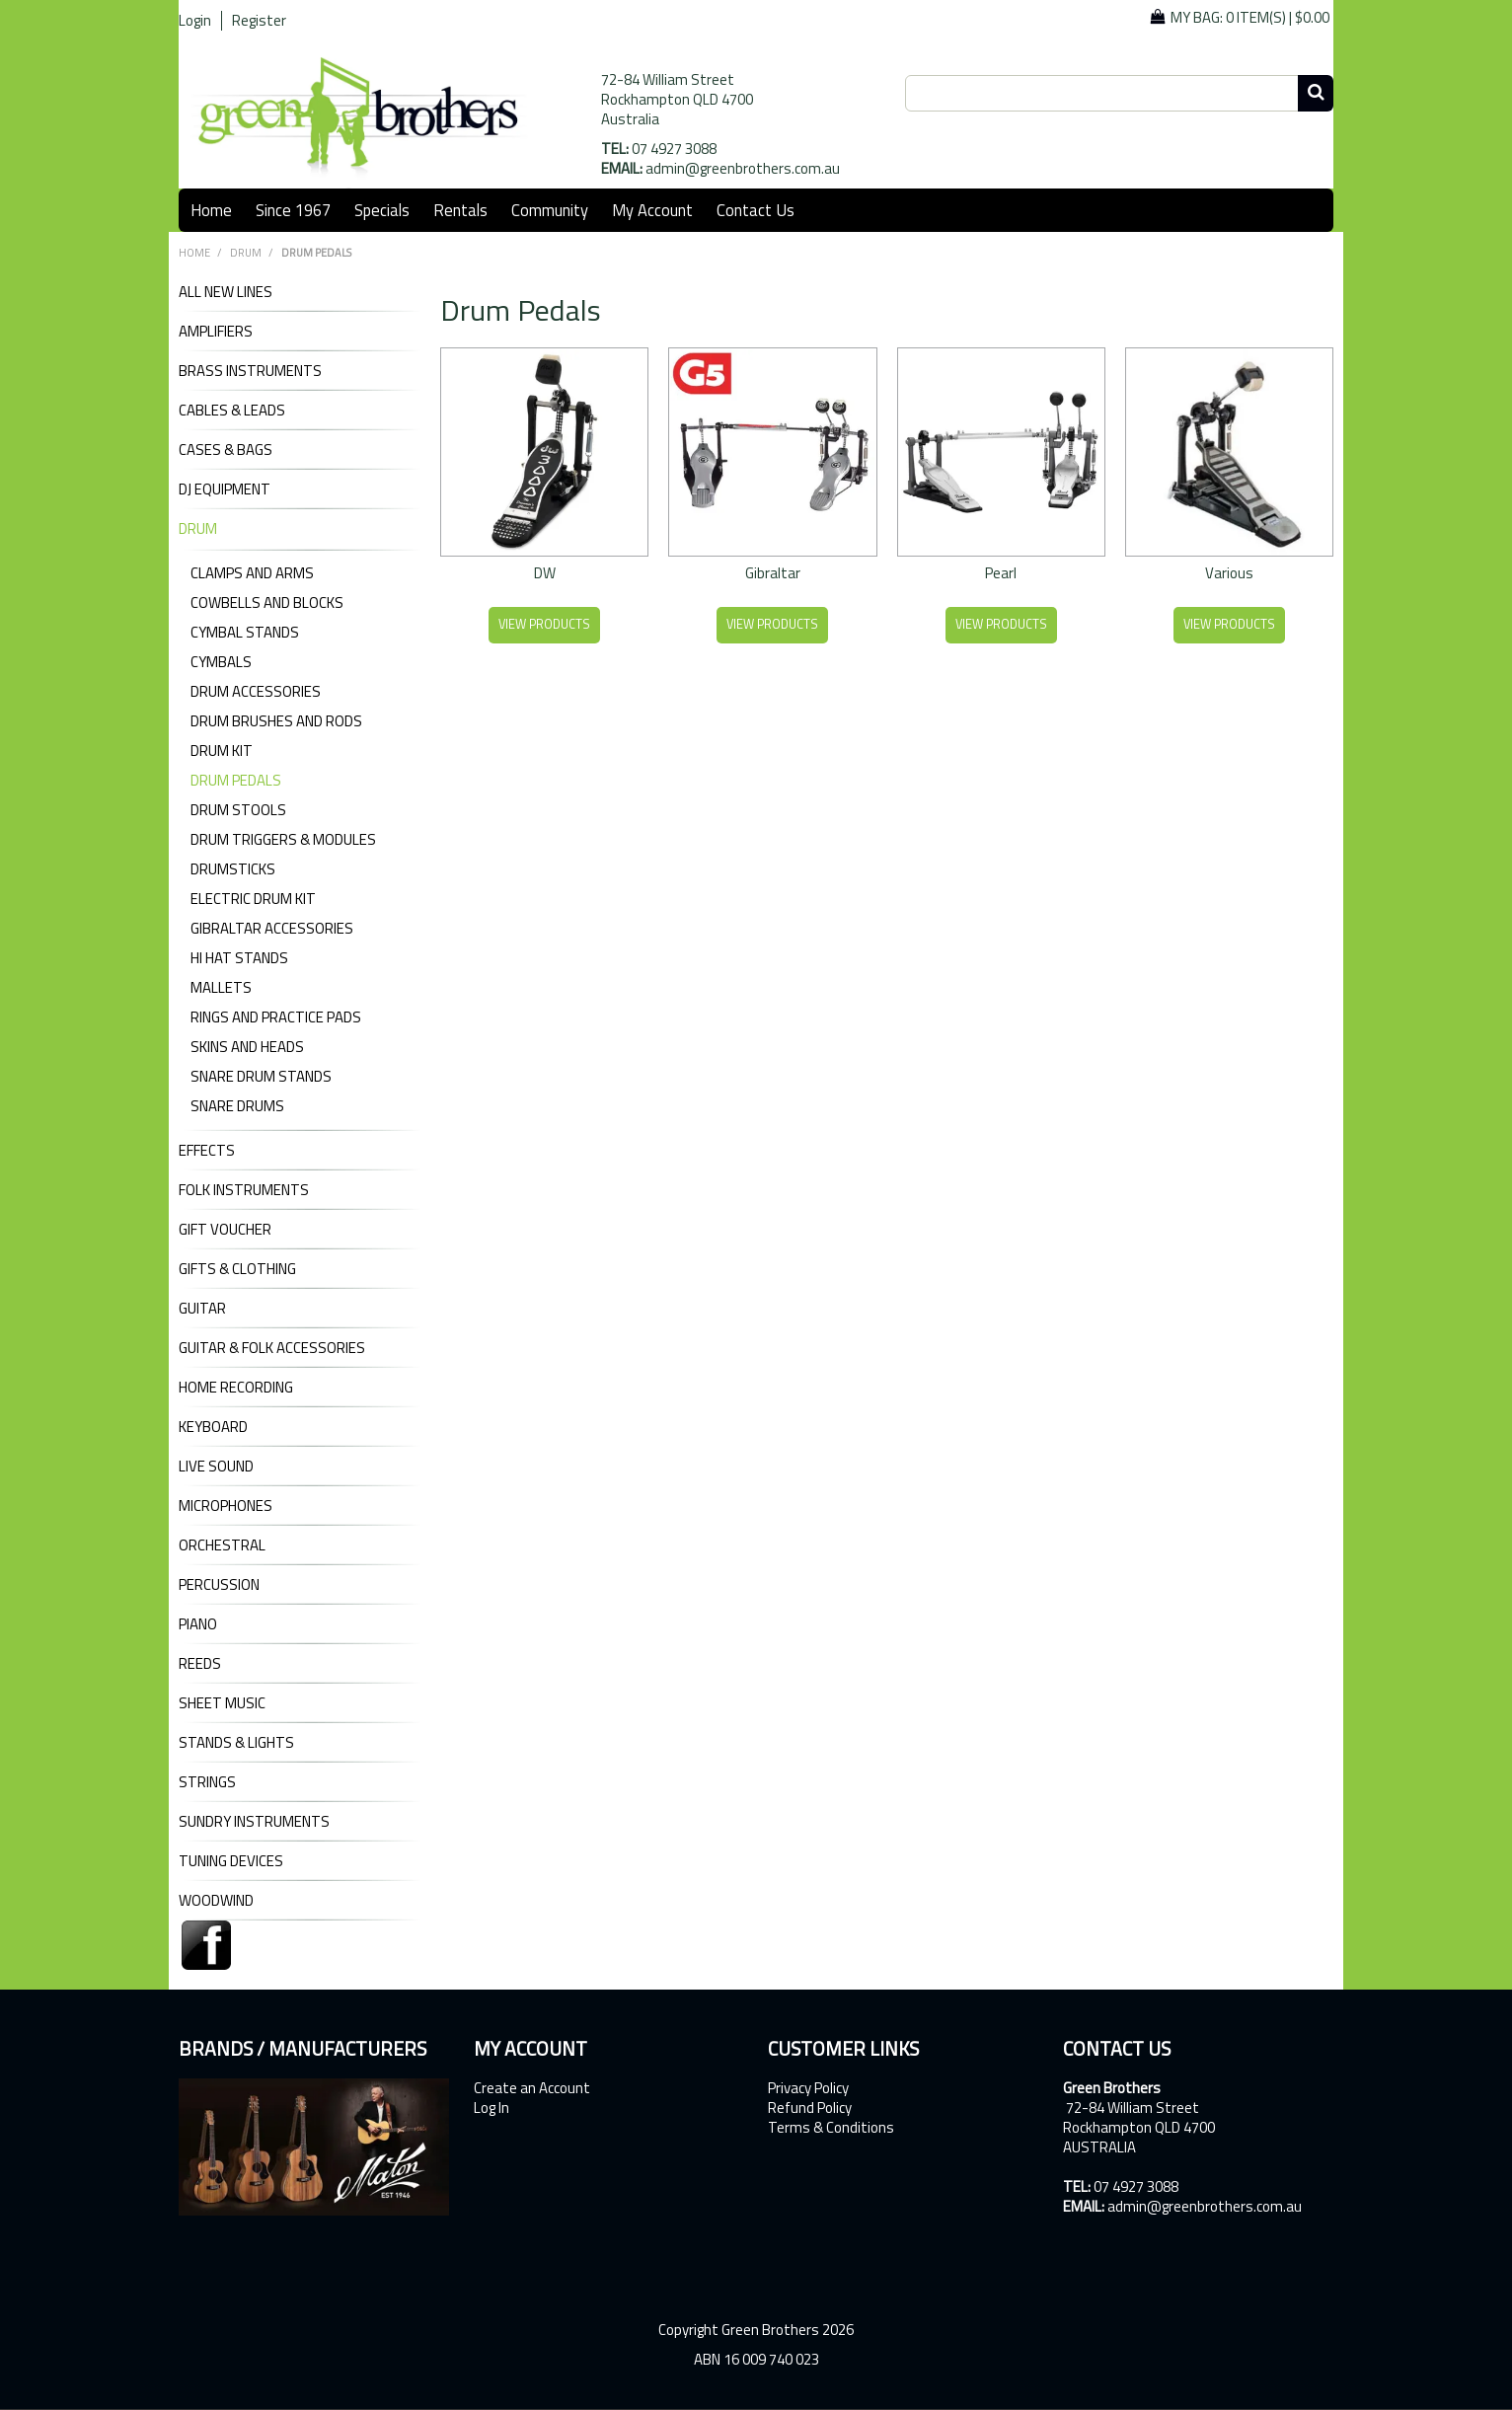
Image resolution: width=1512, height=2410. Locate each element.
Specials (382, 209)
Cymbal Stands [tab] (244, 632)
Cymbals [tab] (221, 661)
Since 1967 (293, 209)
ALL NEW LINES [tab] (225, 292)
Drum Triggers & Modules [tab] (283, 839)
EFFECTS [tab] (207, 1151)
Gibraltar (772, 573)
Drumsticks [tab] (232, 869)
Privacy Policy (808, 2088)
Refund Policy (810, 2108)
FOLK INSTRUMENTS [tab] (244, 1190)
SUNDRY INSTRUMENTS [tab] (254, 1822)
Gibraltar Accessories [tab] (271, 928)
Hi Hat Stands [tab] (239, 957)
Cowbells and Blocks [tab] (266, 602)
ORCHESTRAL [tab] (222, 1545)
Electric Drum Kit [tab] (253, 898)
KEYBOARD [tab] (213, 1427)
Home (211, 209)
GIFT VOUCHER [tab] (225, 1230)
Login (195, 21)
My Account (652, 209)
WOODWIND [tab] (216, 1901)
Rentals (460, 209)
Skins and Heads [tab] (247, 1046)
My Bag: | (1250, 17)
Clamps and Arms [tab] (252, 573)
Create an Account (532, 2088)
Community (549, 209)
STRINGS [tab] (207, 1782)
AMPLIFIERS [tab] (216, 331)
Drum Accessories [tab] (255, 691)
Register (259, 21)
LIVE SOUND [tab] (216, 1466)
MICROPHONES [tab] (225, 1506)
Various (1229, 573)
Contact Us (755, 209)
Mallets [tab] (221, 987)
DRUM (246, 253)
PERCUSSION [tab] (219, 1585)
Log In (491, 2108)
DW (545, 573)
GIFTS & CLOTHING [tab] (237, 1269)
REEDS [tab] (200, 1664)
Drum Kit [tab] (221, 750)
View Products (544, 624)
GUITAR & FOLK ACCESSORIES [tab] (272, 1348)
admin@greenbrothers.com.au (742, 168)
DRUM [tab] (198, 529)
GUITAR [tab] (202, 1308)
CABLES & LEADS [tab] (232, 410)
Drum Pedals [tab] (235, 780)
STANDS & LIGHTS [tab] (236, 1743)
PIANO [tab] (198, 1624)
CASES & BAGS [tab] (225, 450)
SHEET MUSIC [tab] (222, 1703)
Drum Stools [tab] (238, 809)
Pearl (1001, 573)
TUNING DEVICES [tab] (231, 1861)
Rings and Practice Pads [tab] (275, 1017)
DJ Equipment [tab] (224, 489)
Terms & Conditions (831, 2128)
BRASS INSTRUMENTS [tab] (250, 371)
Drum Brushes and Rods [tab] (276, 721)
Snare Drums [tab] (237, 1105)
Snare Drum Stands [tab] (261, 1076)
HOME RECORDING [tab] (236, 1387)
